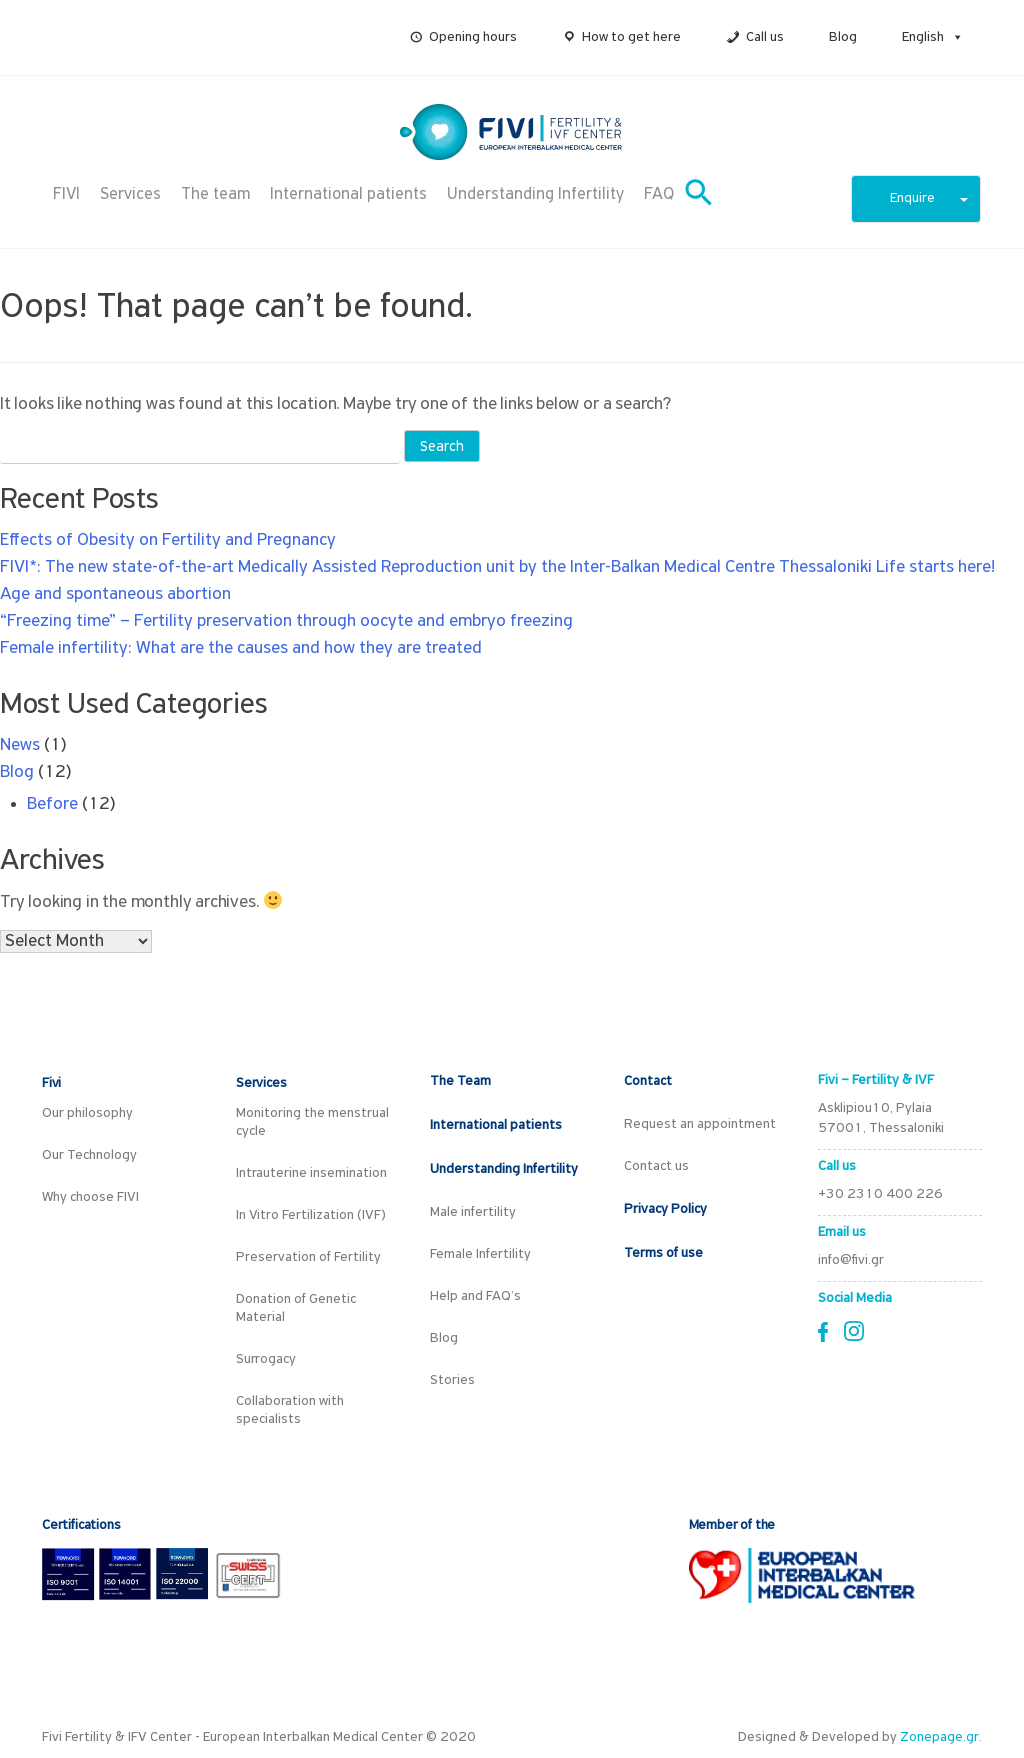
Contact (648, 1081)
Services (130, 194)
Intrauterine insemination (311, 1173)
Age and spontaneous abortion (115, 594)
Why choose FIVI (90, 1197)
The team (215, 194)
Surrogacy (266, 1359)
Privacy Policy (665, 1209)
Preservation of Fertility (308, 1257)
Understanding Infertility (535, 194)
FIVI (66, 194)
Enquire (929, 198)
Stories (452, 1380)
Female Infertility (480, 1254)
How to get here (631, 37)
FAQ (659, 194)
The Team (460, 1081)
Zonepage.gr (939, 1737)
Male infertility (473, 1212)
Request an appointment (700, 1124)
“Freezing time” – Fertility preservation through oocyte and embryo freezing (286, 621)
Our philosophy (87, 1113)
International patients (348, 194)
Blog (843, 37)
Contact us (656, 1166)
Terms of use (663, 1253)
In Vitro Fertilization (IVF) (311, 1215)
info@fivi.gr (851, 1260)
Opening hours (473, 37)
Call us (765, 37)
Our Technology (89, 1155)
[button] (954, 37)
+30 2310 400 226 (880, 1194)
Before (52, 804)
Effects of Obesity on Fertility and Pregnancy (168, 540)
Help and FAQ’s (475, 1296)
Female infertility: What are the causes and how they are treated (241, 648)
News (20, 745)
